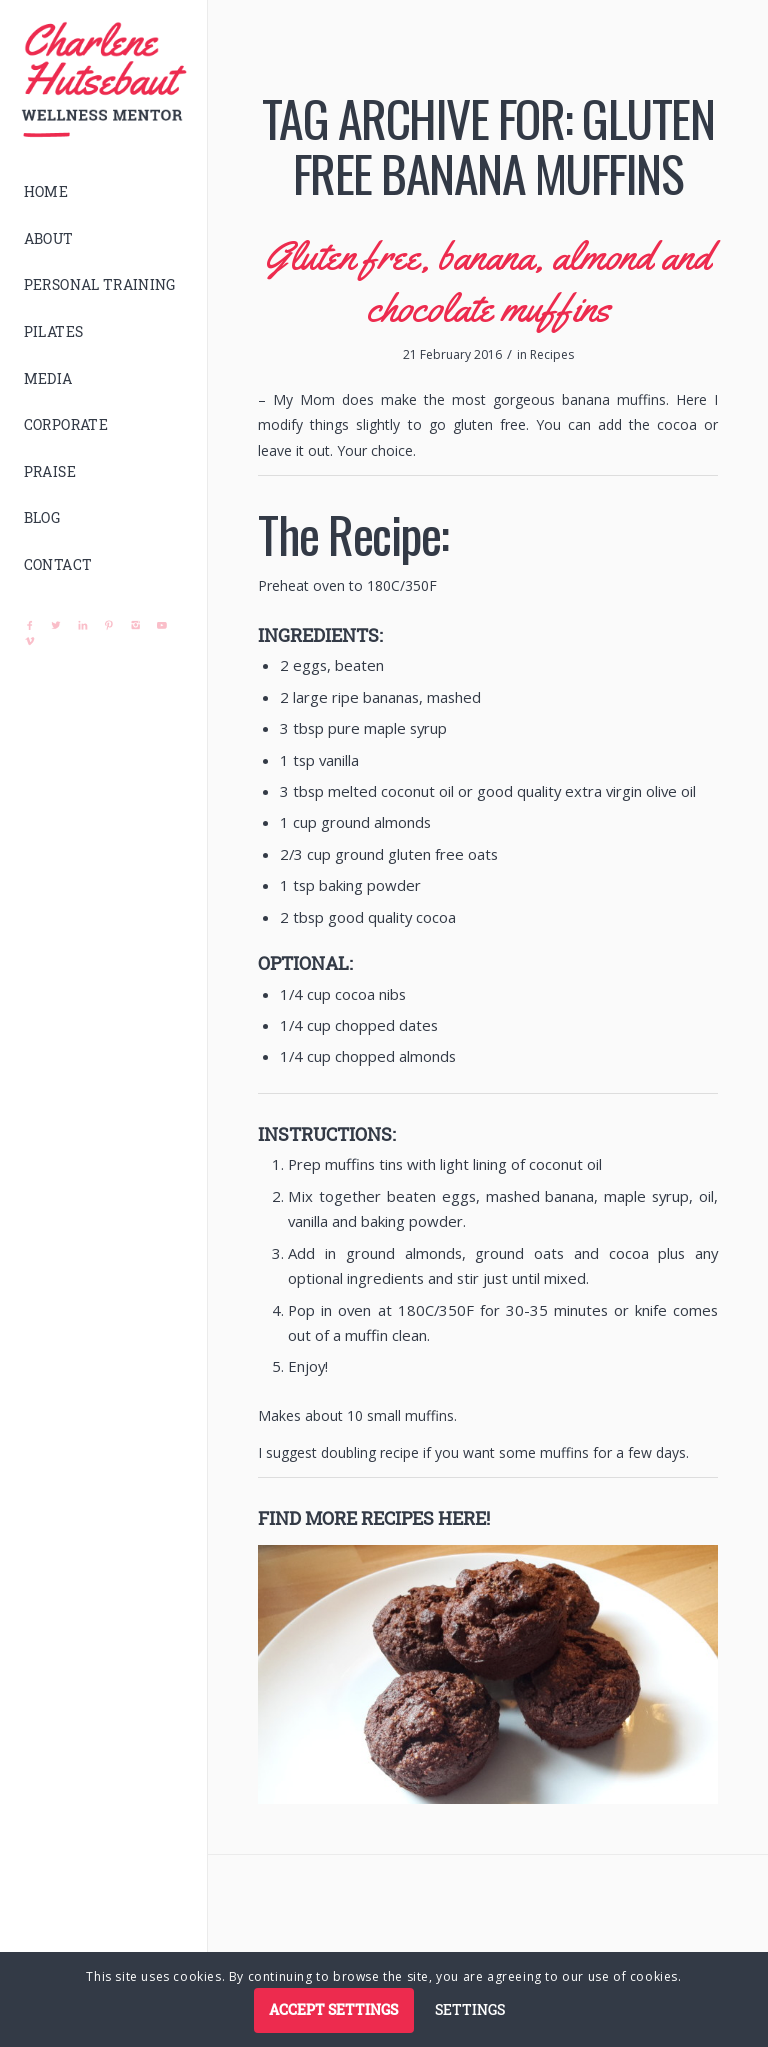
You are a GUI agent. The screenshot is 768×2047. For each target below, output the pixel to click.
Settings (470, 2009)
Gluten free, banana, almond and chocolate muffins (488, 281)
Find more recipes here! (374, 1518)
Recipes (552, 354)
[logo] (104, 80)
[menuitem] (104, 192)
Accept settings (333, 2009)
